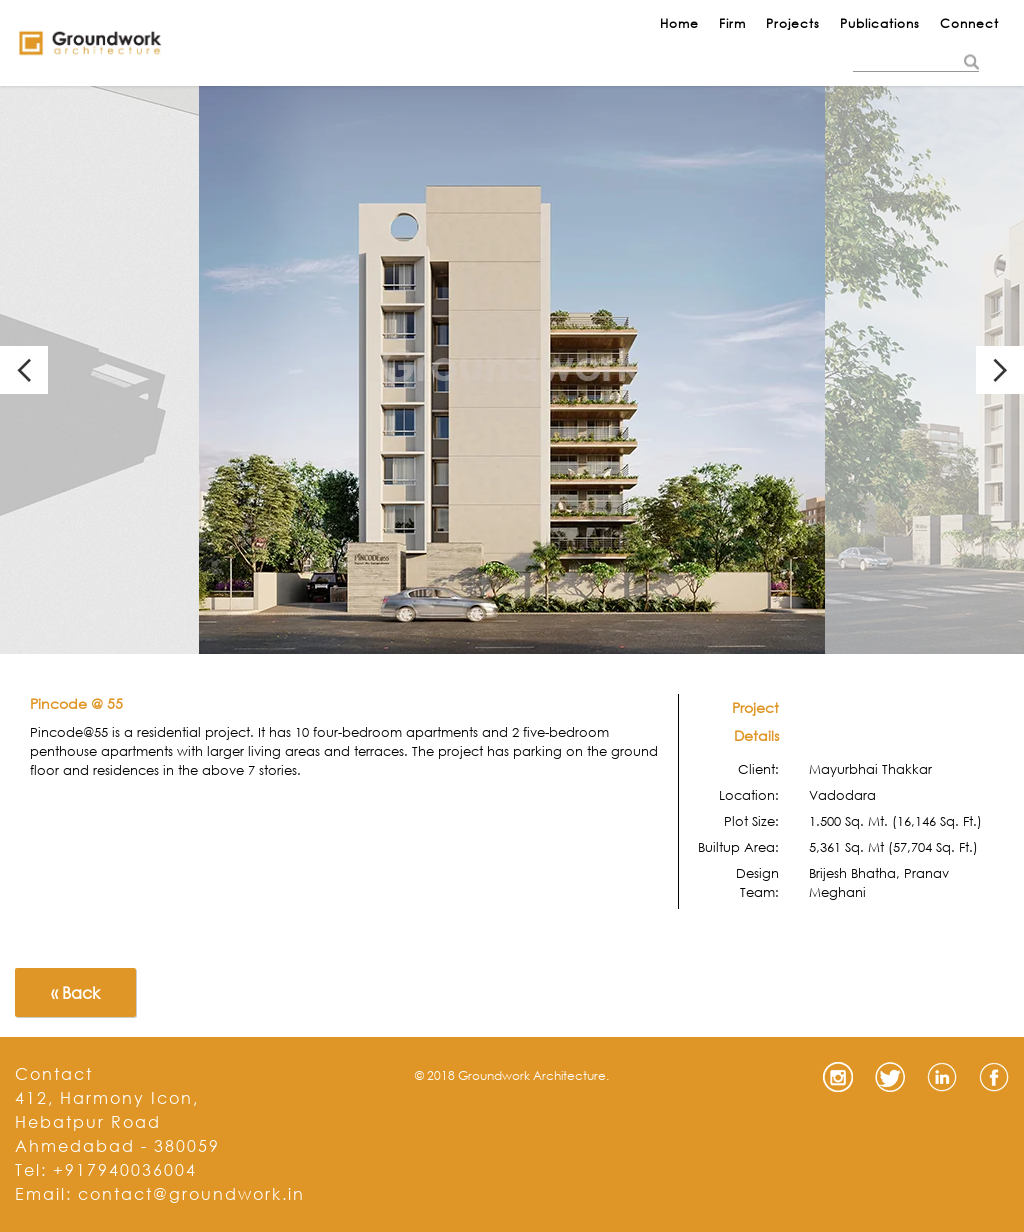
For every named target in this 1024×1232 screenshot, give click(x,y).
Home (679, 23)
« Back (75, 992)
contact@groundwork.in (191, 1193)
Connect (969, 23)
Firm (732, 23)
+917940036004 (125, 1169)
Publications (880, 23)
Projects (793, 23)
